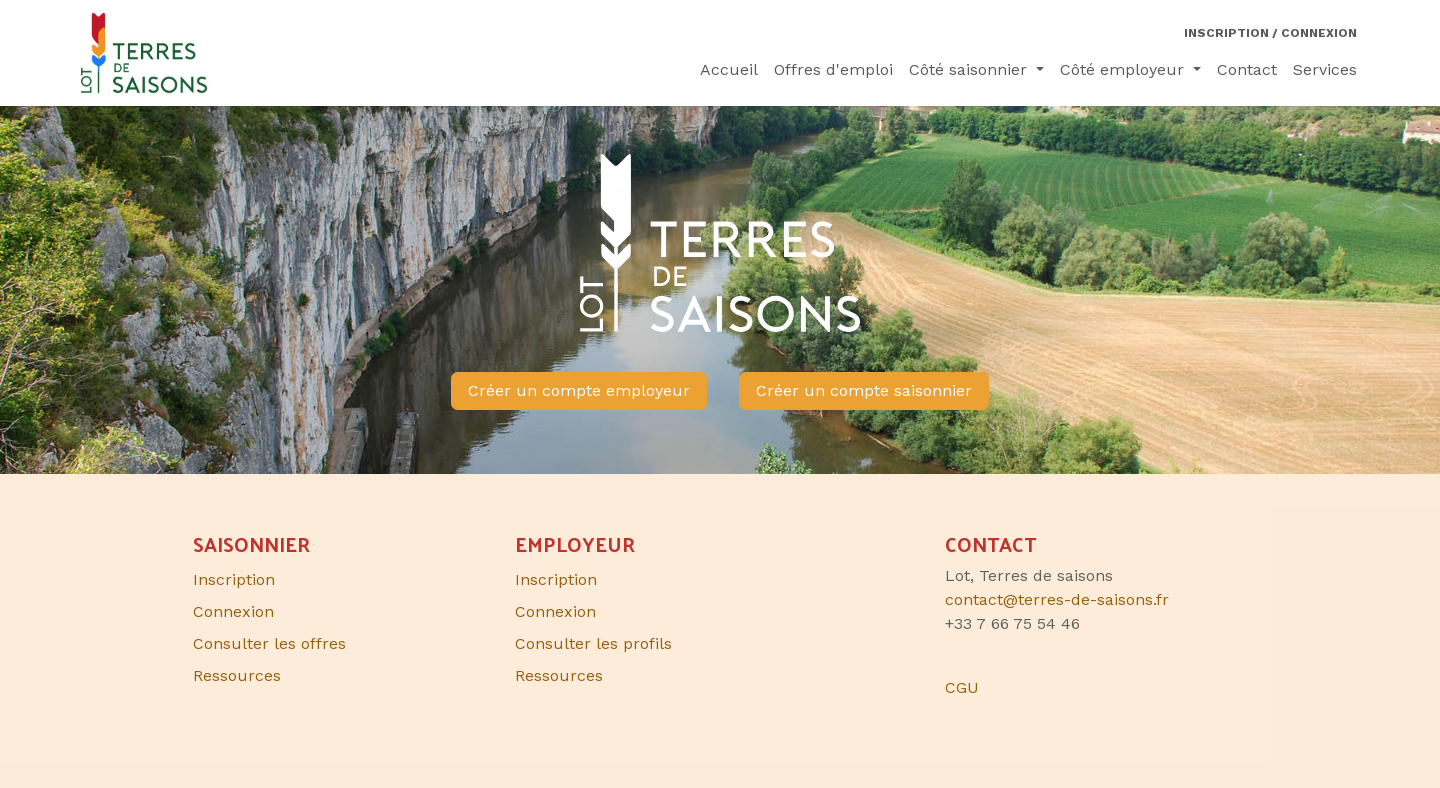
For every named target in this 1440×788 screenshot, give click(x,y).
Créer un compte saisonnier (864, 390)
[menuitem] (729, 70)
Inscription (556, 579)
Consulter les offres (269, 643)
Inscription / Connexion (1270, 33)
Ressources (559, 675)
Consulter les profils (593, 643)
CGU (962, 687)
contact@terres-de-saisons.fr (1057, 599)
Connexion (555, 611)
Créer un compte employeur (579, 390)
